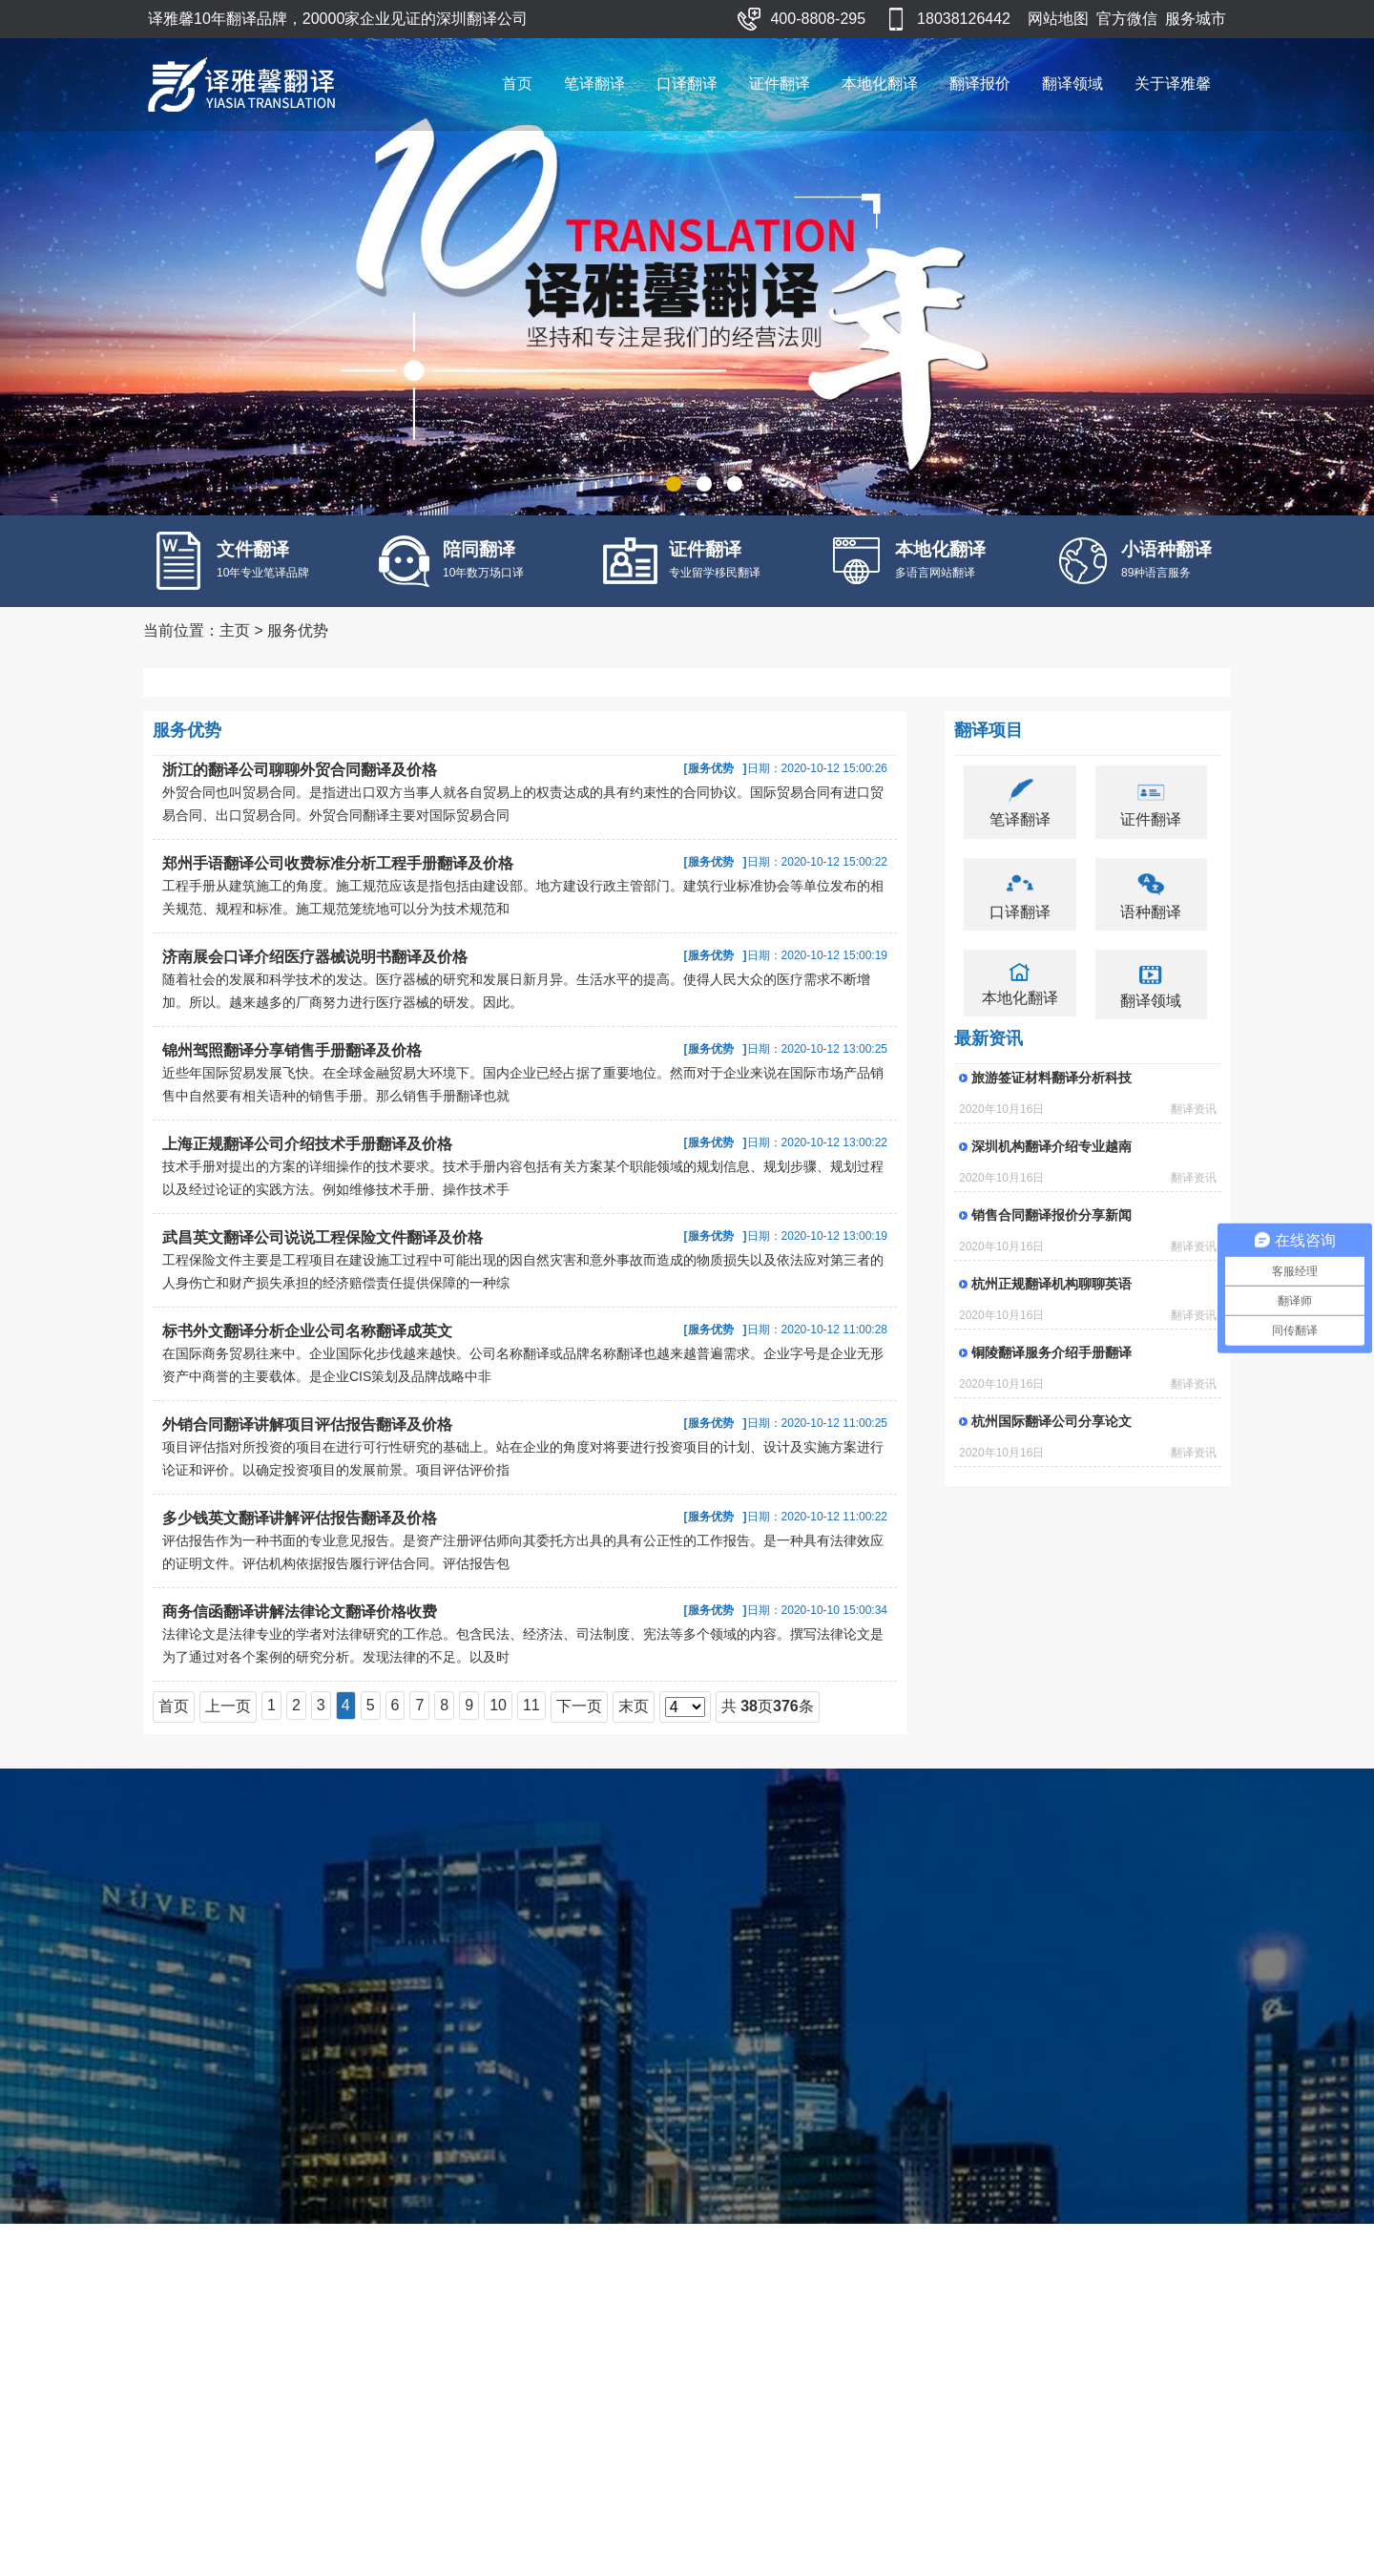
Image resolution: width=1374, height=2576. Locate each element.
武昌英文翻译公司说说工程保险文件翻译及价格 (322, 1237)
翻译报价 (979, 83)
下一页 (579, 1706)
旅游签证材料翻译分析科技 (1051, 1077)
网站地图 (1058, 18)
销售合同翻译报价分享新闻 (1051, 1215)
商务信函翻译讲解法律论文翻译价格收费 (299, 1611)
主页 (234, 630)
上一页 (228, 1706)
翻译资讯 (1194, 1109)
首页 (517, 83)
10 (498, 1705)
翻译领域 (1072, 83)
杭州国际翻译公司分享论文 (1051, 1421)
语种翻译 (1150, 912)
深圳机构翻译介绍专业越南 (1051, 1146)
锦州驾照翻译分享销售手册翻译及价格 (292, 1050)
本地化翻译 (880, 83)
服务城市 (1195, 18)
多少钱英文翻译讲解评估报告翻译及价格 (299, 1518)
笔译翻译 (594, 83)
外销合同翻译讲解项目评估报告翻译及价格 (307, 1424)
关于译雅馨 (1173, 83)
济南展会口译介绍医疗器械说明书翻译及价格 (315, 957)
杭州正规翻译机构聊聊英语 (1051, 1283)
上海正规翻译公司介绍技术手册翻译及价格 (307, 1144)
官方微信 (1126, 18)
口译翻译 (687, 83)
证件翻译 (779, 83)
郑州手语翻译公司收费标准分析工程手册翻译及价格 (337, 863)
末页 (633, 1706)
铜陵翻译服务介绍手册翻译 (1051, 1352)
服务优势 (297, 630)
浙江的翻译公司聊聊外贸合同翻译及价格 (299, 770)
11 (531, 1705)
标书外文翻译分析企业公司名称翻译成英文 (307, 1331)
